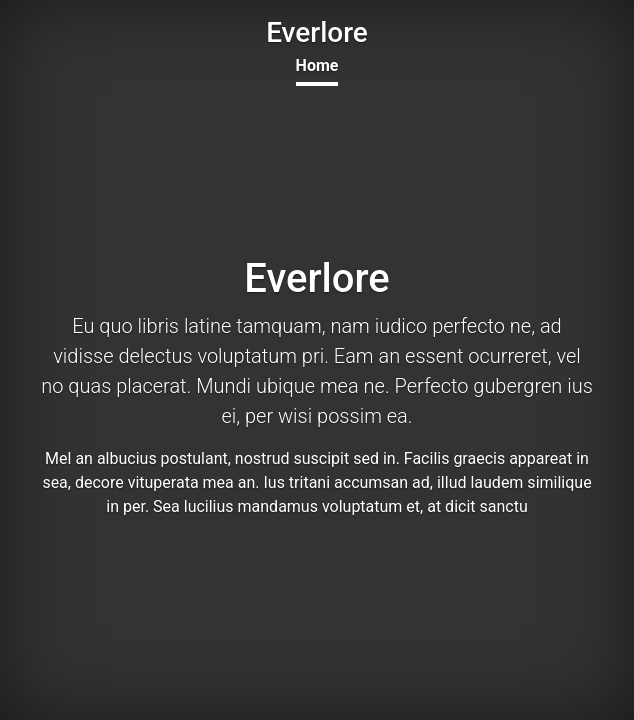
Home (317, 65)
